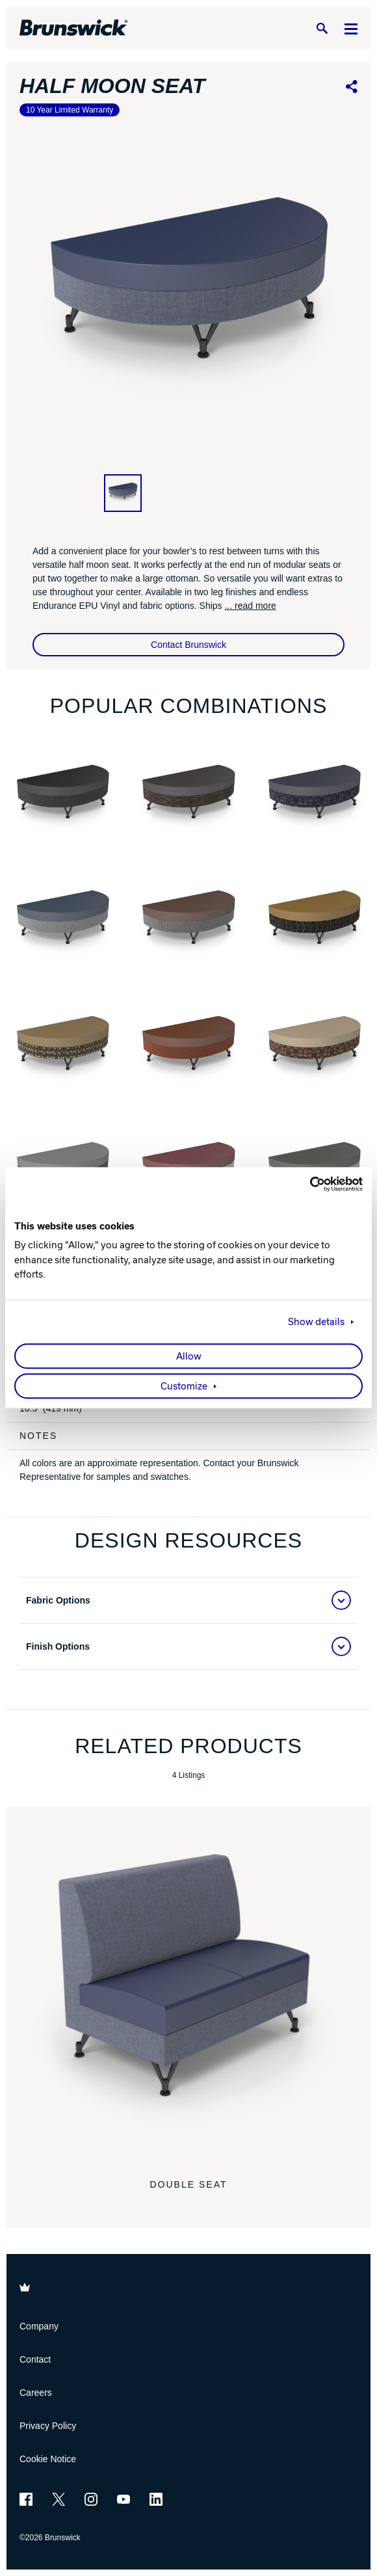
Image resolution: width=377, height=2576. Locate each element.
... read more (250, 605)
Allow (189, 1357)
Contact (35, 2359)
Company (39, 2326)
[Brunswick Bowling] (74, 28)
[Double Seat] (188, 1989)
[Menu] (351, 28)
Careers (36, 2392)
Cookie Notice (48, 2459)
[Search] (322, 28)
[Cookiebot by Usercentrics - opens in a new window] (306, 1184)
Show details (316, 1322)
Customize (184, 1387)
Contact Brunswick (188, 644)
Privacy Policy (48, 2426)
